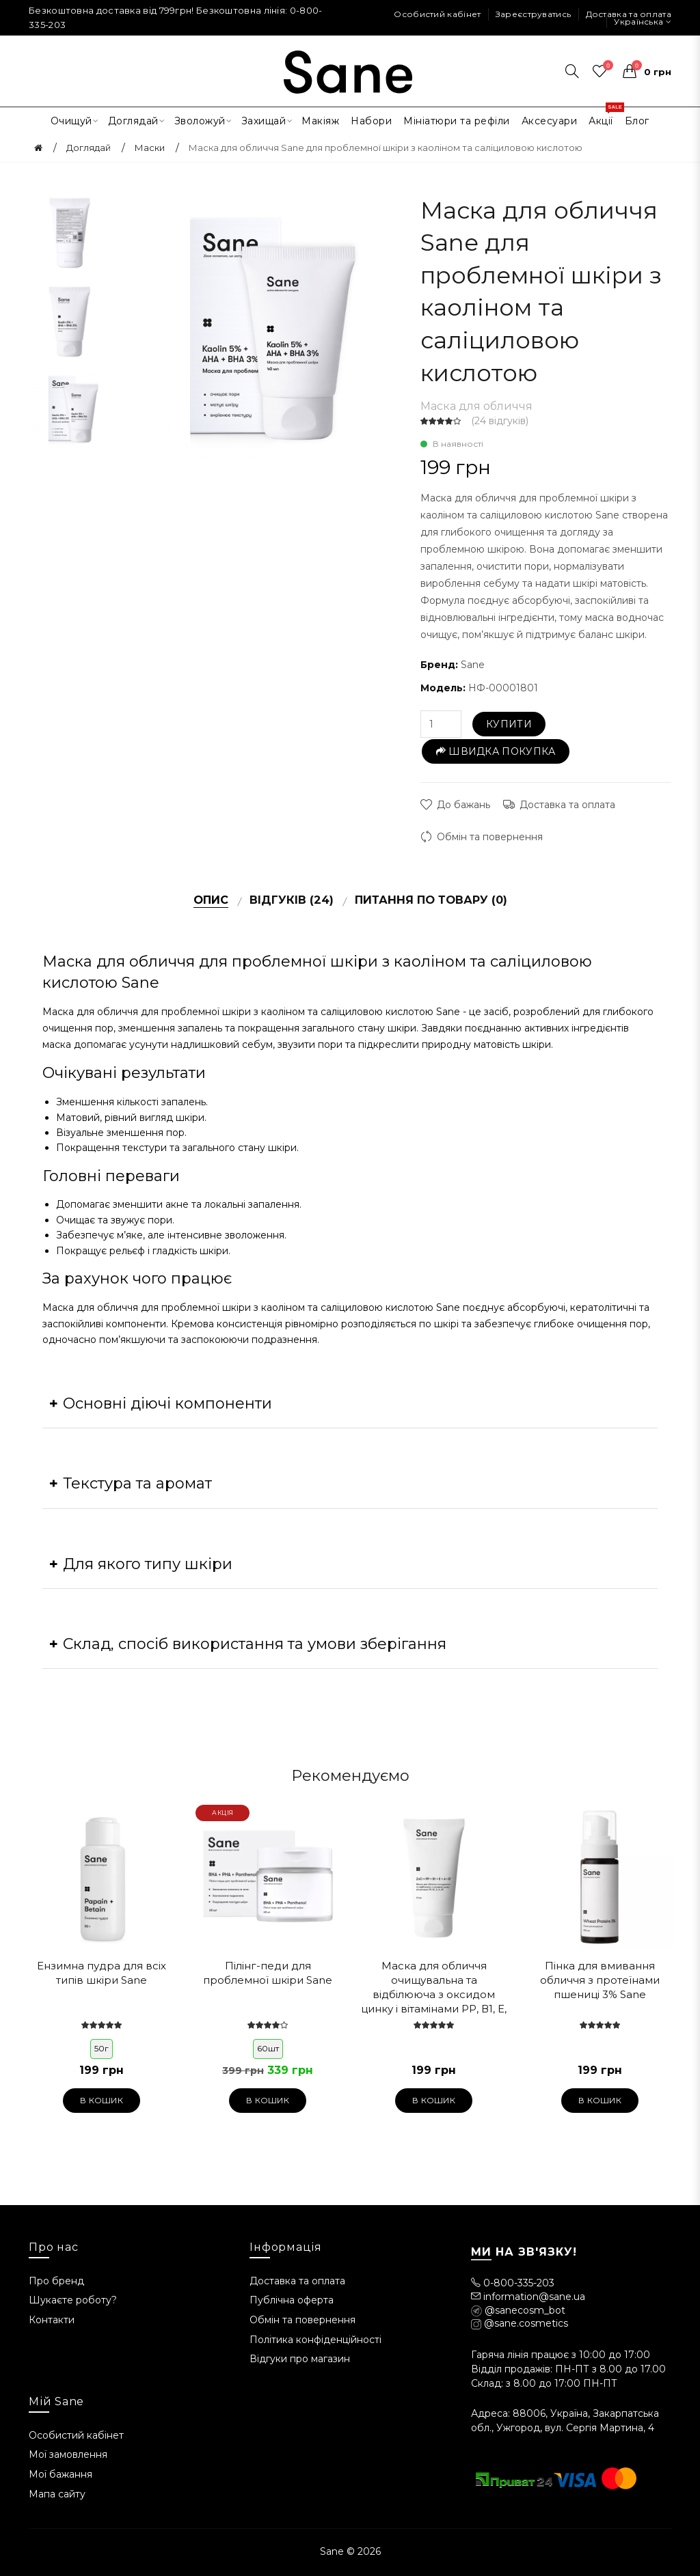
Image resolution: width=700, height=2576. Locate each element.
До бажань (463, 805)
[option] (69, 230)
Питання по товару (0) (431, 899)
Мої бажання (60, 2474)
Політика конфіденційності (315, 2339)
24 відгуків (500, 421)
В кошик (101, 2100)
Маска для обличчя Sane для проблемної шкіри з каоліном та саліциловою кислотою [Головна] (385, 147)
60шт (268, 2048)
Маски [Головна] (150, 147)
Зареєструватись (533, 14)
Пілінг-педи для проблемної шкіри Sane (267, 1972)
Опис (210, 899)
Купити (509, 724)
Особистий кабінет (437, 14)
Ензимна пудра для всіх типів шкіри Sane (101, 1972)
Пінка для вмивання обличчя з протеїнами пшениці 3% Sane (600, 1980)
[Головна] (38, 147)
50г (101, 2048)
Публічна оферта (292, 2300)
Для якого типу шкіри (147, 1564)
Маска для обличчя (476, 406)
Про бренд (56, 2281)
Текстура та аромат (137, 1483)
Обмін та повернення (490, 837)
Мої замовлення (68, 2454)
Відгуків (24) (292, 899)
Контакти (52, 2320)
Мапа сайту (57, 2494)
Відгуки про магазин (300, 2359)
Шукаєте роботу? (73, 2300)
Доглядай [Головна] (88, 147)
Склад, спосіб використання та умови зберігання (254, 1644)
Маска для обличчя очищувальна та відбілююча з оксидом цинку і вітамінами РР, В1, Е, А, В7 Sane (434, 1987)
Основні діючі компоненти (167, 1403)
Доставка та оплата (628, 14)
